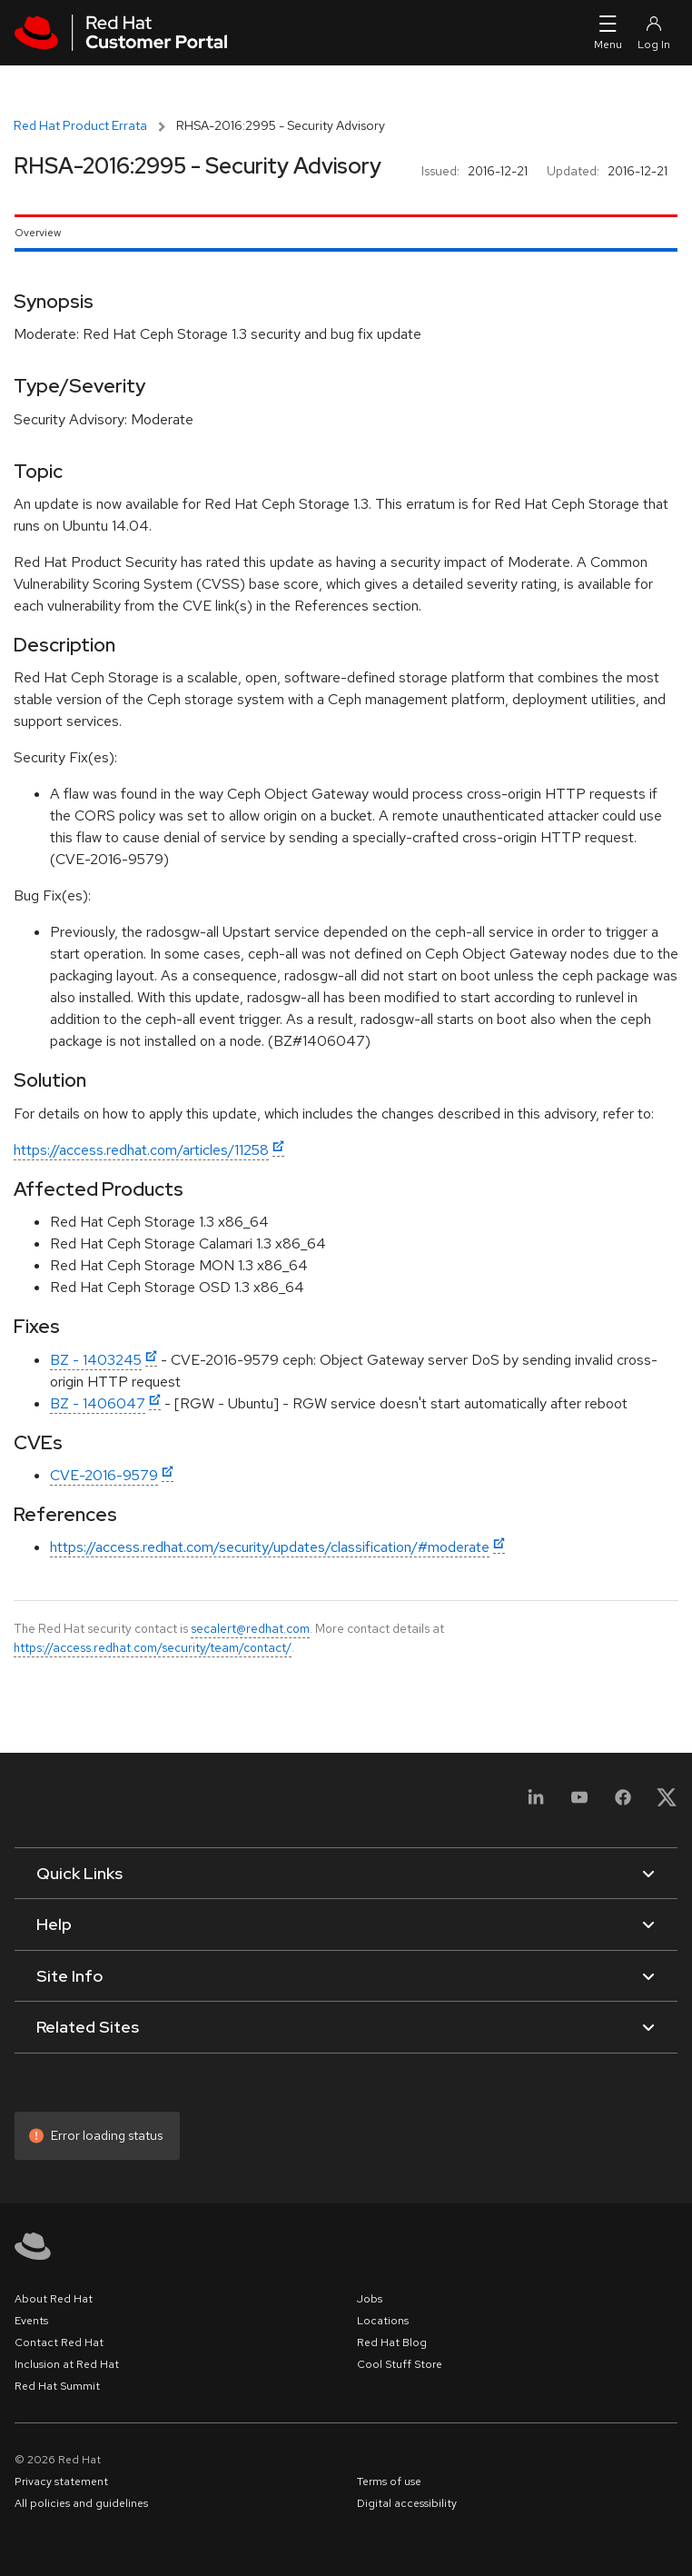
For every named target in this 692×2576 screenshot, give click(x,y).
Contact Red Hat (59, 2342)
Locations (383, 2320)
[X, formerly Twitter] (666, 1803)
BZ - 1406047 (97, 1403)
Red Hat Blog (392, 2342)
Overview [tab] (38, 232)
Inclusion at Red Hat (67, 2364)
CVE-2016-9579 (104, 1475)
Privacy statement (61, 2481)
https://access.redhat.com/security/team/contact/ (153, 1647)
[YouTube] (579, 1803)
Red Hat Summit (57, 2386)
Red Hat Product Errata (80, 125)
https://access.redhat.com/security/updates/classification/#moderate (269, 1547)
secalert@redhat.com (250, 1628)
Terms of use (389, 2481)
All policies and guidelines (81, 2503)
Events (31, 2320)
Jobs (369, 2299)
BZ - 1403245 (96, 1359)
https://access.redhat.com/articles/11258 (141, 1149)
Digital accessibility (407, 2503)
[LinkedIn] (536, 1803)
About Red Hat (54, 2299)
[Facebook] (623, 1803)
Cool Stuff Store (399, 2364)
